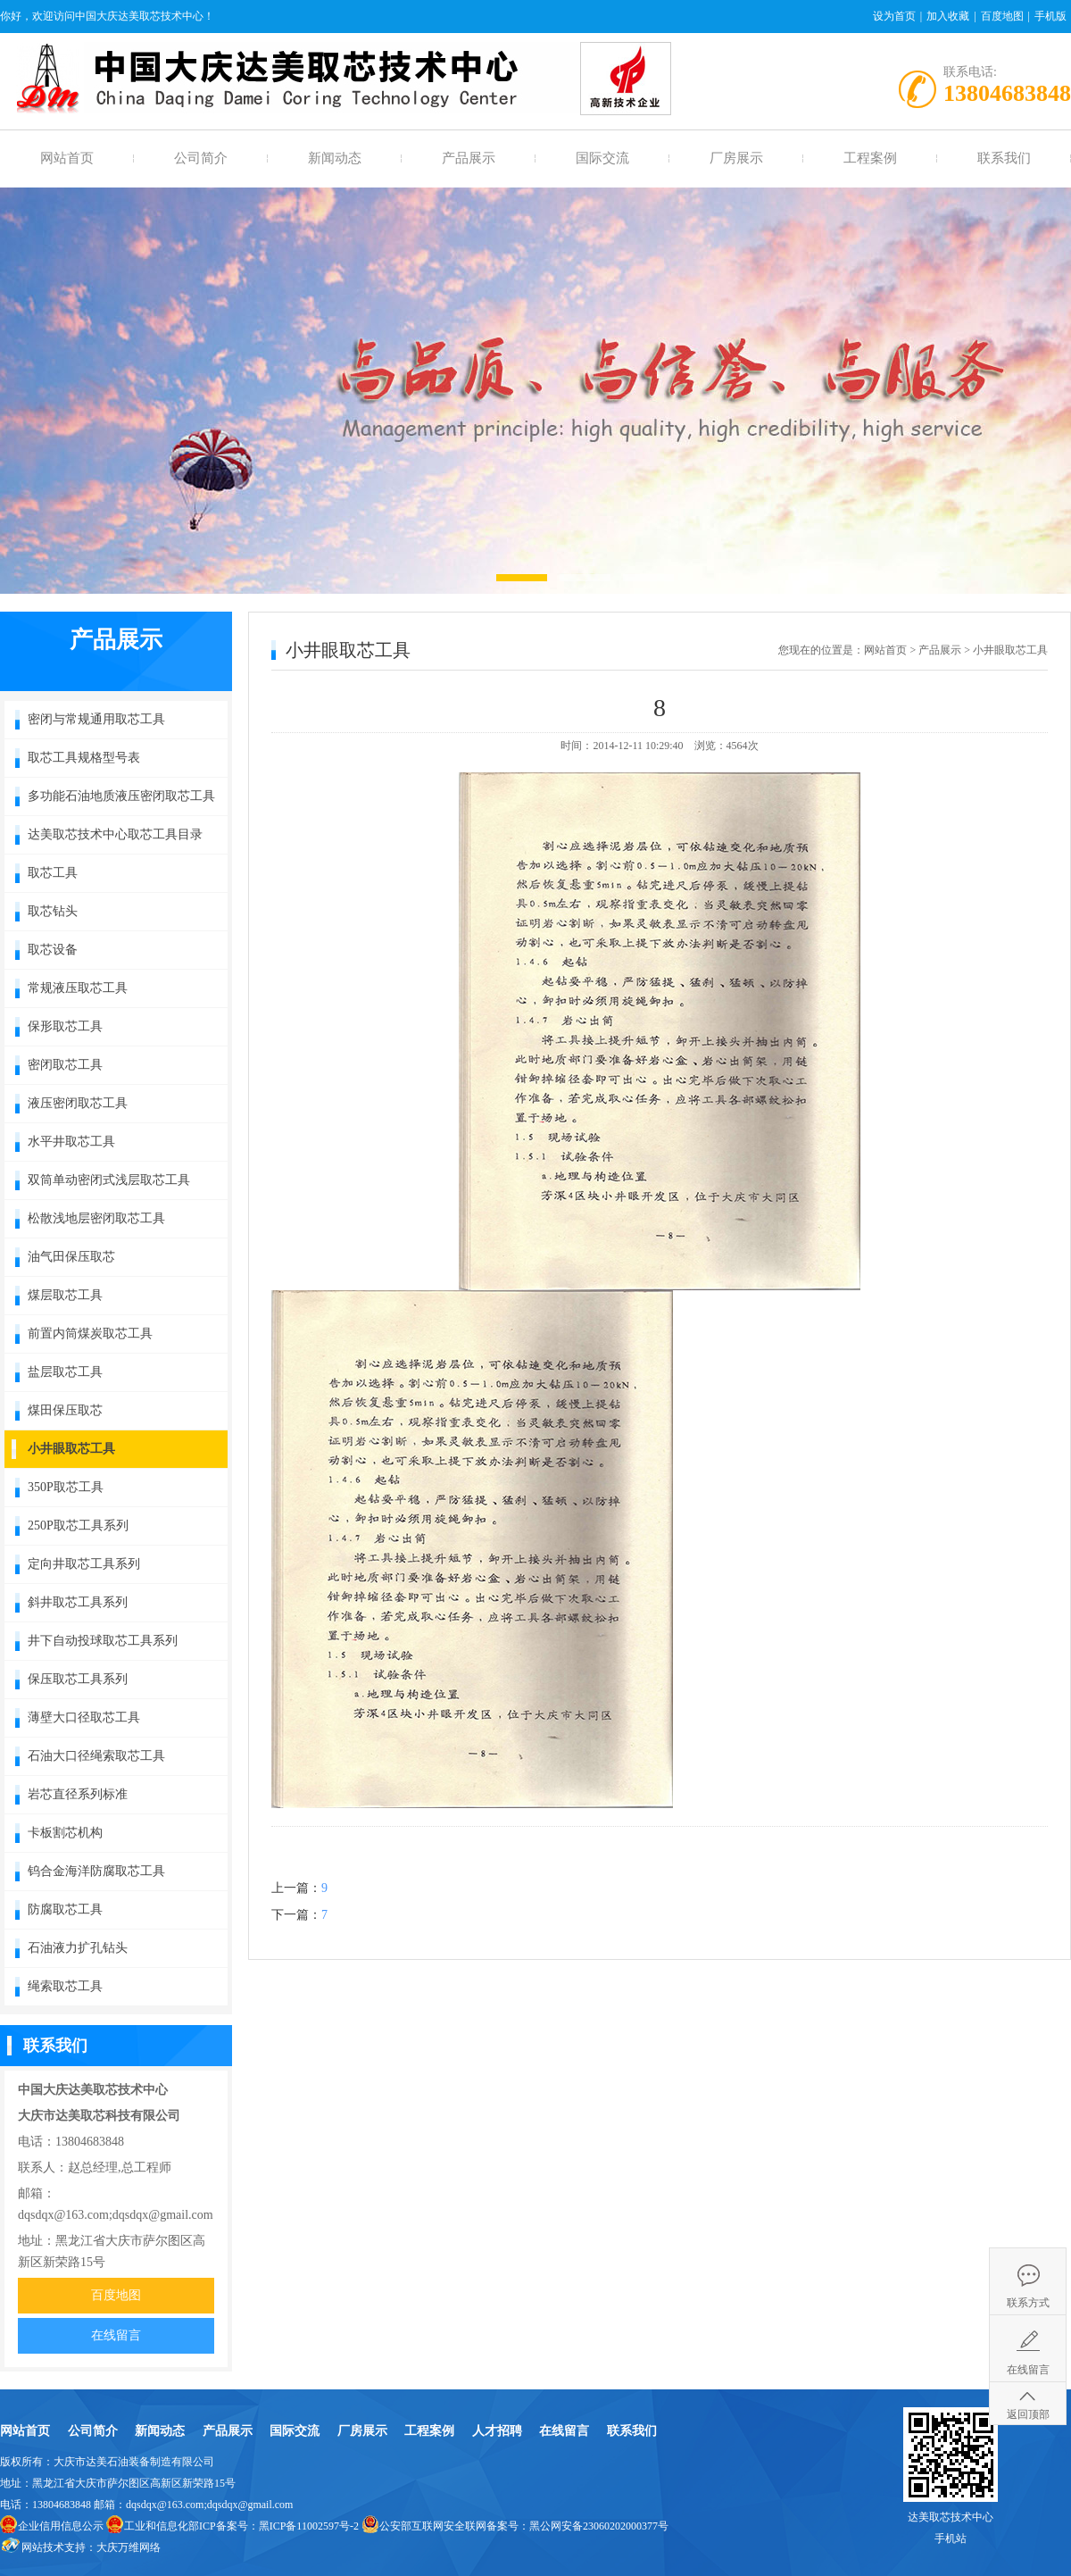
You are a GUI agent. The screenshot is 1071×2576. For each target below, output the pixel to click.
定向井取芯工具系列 (84, 1564)
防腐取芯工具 (65, 1909)
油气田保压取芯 (71, 1256)
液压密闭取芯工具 (78, 1103)
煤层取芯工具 (65, 1295)
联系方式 (1028, 2303)
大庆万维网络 (128, 2547)
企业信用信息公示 (61, 2526)
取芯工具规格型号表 (84, 757)
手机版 (1050, 16)
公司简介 (201, 158)
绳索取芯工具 (65, 1986)
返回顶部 (1028, 2414)
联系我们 (1004, 158)
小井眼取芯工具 (71, 1448)
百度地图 (1002, 16)
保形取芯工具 (65, 1026)
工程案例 (870, 158)
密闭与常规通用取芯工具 (96, 719)
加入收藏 (947, 16)
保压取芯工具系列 (78, 1679)
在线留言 (116, 2335)
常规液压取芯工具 (78, 988)
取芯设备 (53, 949)
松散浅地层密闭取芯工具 (96, 1218)
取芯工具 (53, 873)
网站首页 (67, 158)
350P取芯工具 (66, 1487)
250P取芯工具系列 (78, 1525)
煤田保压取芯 (65, 1410)
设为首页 (894, 16)
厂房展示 (736, 158)
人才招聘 (497, 2431)
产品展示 (468, 158)
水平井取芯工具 (71, 1141)
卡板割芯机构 (65, 1832)
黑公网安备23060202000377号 (598, 2526)
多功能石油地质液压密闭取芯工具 (121, 796)
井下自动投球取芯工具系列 (103, 1640)
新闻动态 (334, 158)
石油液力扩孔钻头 (78, 1948)
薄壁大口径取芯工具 (84, 1717)
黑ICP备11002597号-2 (309, 2526)
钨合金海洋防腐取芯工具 (96, 1871)
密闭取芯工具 (65, 1064)
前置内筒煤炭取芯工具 (90, 1333)
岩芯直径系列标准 (78, 1794)
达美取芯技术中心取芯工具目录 (115, 834)
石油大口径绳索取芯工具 (96, 1756)
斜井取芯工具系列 (78, 1602)
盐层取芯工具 (65, 1372)
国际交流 (602, 158)
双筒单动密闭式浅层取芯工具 (109, 1180)
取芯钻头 (53, 911)
